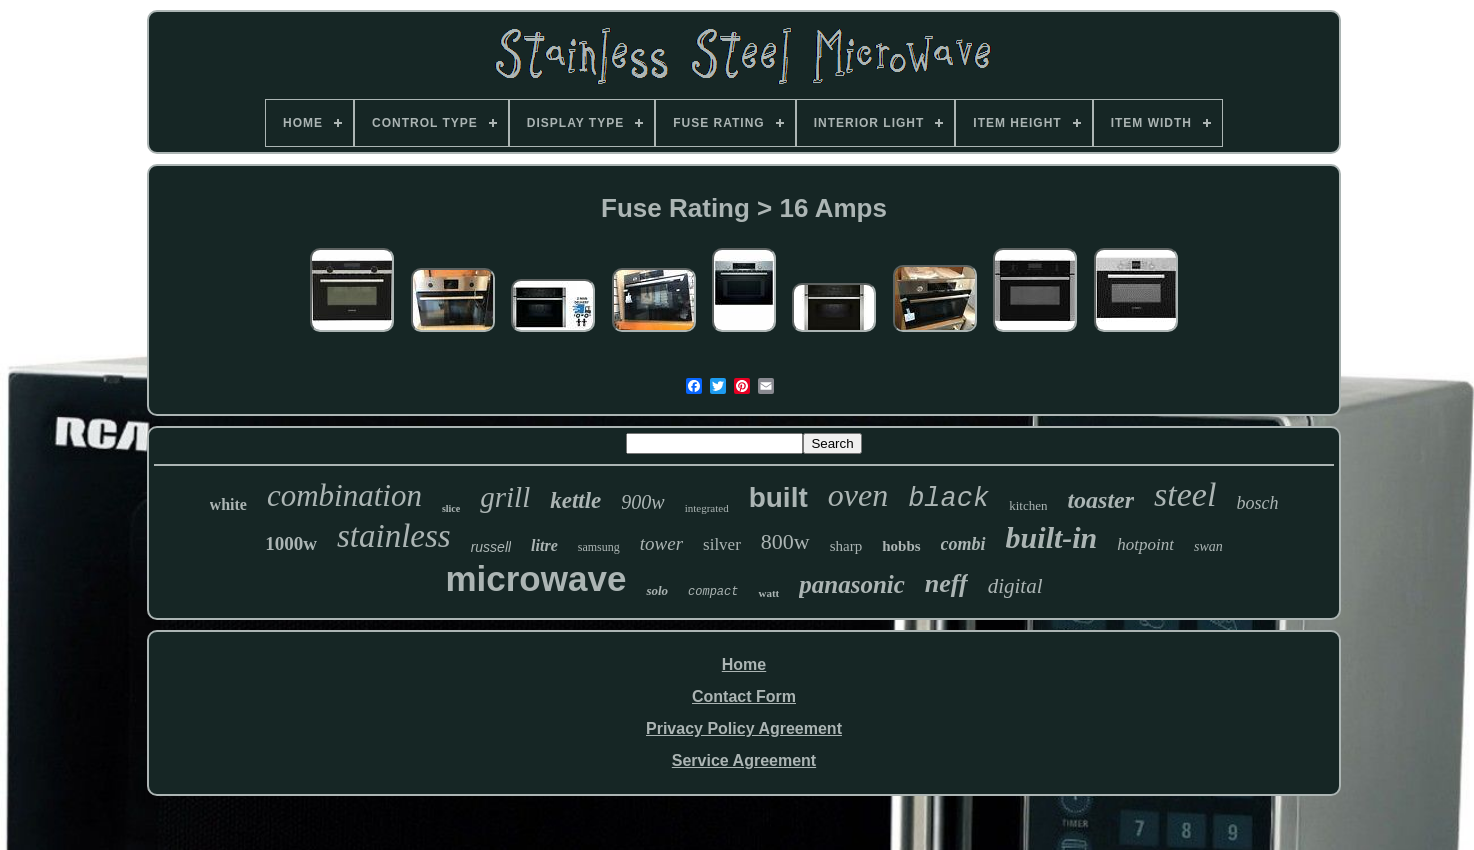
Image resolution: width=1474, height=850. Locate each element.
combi (963, 544)
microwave (535, 578)
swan (1208, 546)
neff (946, 583)
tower (661, 543)
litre (544, 545)
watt (768, 593)
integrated (707, 508)
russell (491, 547)
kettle (575, 500)
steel (1185, 494)
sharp (846, 546)
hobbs (901, 546)
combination (344, 495)
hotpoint (1145, 544)
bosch (1257, 503)
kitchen (1028, 505)
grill (505, 497)
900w (642, 502)
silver (722, 544)
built (778, 497)
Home (744, 664)
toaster (1100, 500)
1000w (291, 543)
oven (858, 495)
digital (1015, 586)
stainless (394, 536)
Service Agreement (744, 760)
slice (451, 508)
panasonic (852, 584)
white (228, 504)
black (948, 499)
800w (785, 541)
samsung (599, 547)
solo (657, 590)
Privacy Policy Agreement (744, 728)
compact (713, 592)
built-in (1052, 537)
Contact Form (744, 696)
